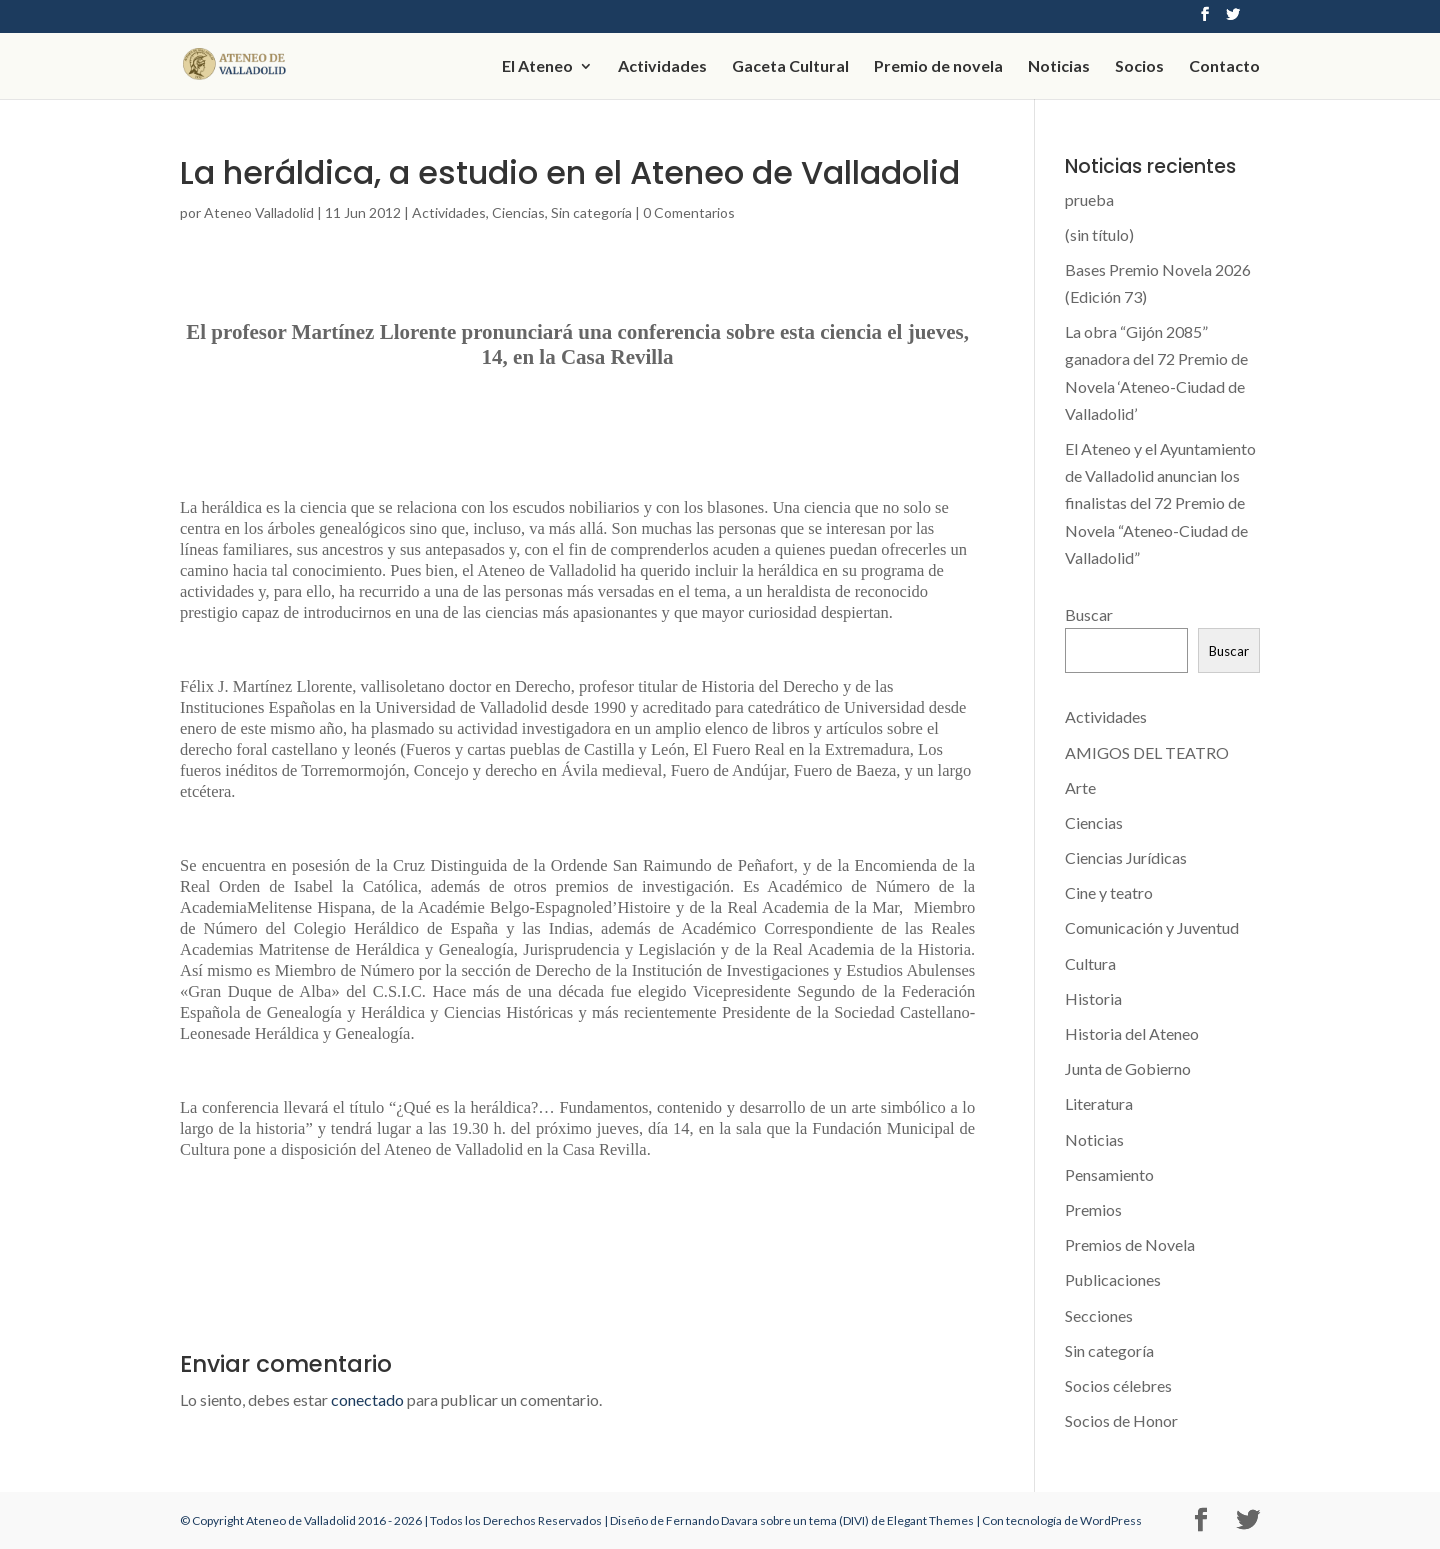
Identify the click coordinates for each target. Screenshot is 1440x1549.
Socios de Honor (1121, 1420)
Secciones (1099, 1315)
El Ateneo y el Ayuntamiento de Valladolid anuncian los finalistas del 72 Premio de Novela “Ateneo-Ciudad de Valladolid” (1160, 503)
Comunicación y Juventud (1152, 927)
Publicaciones (1113, 1279)
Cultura (1090, 963)
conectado (367, 1399)
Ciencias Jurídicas (1126, 857)
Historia (1093, 998)
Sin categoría (591, 212)
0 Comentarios (689, 212)
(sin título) (1099, 234)
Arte (1080, 787)
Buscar (1089, 614)
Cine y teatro (1109, 892)
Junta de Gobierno (1128, 1068)
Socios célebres (1118, 1385)
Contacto (1224, 67)
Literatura (1099, 1103)
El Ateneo (537, 67)
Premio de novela (938, 67)
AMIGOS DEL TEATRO (1147, 752)
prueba (1089, 199)
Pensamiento (1109, 1174)
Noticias (1059, 67)
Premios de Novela (1130, 1244)
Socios (1139, 67)
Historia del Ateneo (1132, 1033)
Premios (1093, 1209)
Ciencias (518, 212)
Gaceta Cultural (790, 67)
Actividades (662, 67)
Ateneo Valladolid (259, 212)
